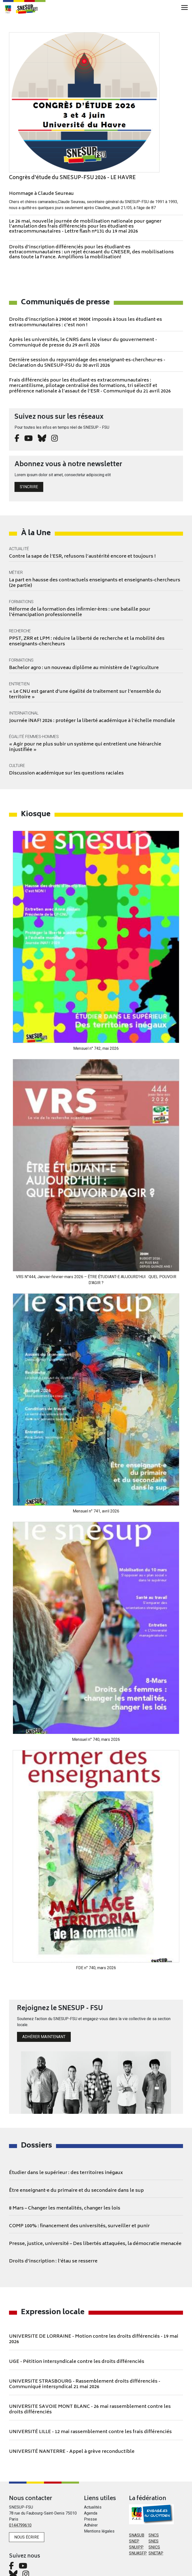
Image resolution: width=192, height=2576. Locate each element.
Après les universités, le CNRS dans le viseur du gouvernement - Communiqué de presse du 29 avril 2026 (83, 343)
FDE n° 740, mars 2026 (96, 1967)
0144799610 (20, 2525)
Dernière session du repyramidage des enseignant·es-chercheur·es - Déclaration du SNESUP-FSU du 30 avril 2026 (87, 363)
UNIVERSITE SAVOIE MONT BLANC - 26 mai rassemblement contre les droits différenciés (90, 2409)
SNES (153, 2541)
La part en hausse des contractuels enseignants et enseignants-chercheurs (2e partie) (94, 583)
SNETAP (155, 2553)
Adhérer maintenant (44, 2036)
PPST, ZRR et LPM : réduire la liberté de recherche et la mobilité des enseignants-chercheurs (86, 641)
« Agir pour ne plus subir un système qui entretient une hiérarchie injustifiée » (85, 747)
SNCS (153, 2535)
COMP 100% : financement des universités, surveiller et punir (79, 2226)
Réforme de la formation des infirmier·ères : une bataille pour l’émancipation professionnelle (79, 612)
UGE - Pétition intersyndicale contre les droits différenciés (76, 2362)
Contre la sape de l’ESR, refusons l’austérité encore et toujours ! (82, 557)
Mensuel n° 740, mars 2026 (96, 1739)
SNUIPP (136, 2547)
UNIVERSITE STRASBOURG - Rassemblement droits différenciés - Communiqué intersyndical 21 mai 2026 (84, 2384)
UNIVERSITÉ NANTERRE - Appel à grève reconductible (71, 2452)
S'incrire (29, 486)
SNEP (134, 2541)
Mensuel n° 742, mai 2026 (96, 1048)
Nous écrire (26, 2537)
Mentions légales (99, 2531)
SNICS (154, 2547)
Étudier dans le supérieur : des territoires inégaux (66, 2173)
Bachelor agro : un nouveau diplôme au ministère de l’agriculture (84, 668)
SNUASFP (138, 2553)
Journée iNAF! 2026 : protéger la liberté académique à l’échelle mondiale (92, 721)
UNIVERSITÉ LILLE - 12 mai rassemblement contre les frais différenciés (90, 2432)
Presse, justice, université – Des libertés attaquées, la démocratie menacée (95, 2244)
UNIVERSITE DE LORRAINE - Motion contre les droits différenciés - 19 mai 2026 (93, 2339)
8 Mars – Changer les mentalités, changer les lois (64, 2208)
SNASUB (136, 2535)
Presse (90, 2519)
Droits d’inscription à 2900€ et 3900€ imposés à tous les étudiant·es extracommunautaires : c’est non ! (85, 322)
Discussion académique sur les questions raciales (66, 773)
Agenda (90, 2513)
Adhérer (91, 2525)
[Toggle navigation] (185, 7)
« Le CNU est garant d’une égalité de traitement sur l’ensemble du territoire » (85, 694)
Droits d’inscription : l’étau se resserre (53, 2261)
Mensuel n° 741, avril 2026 (96, 1511)
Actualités (93, 2507)
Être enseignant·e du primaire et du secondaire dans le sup (76, 2191)
